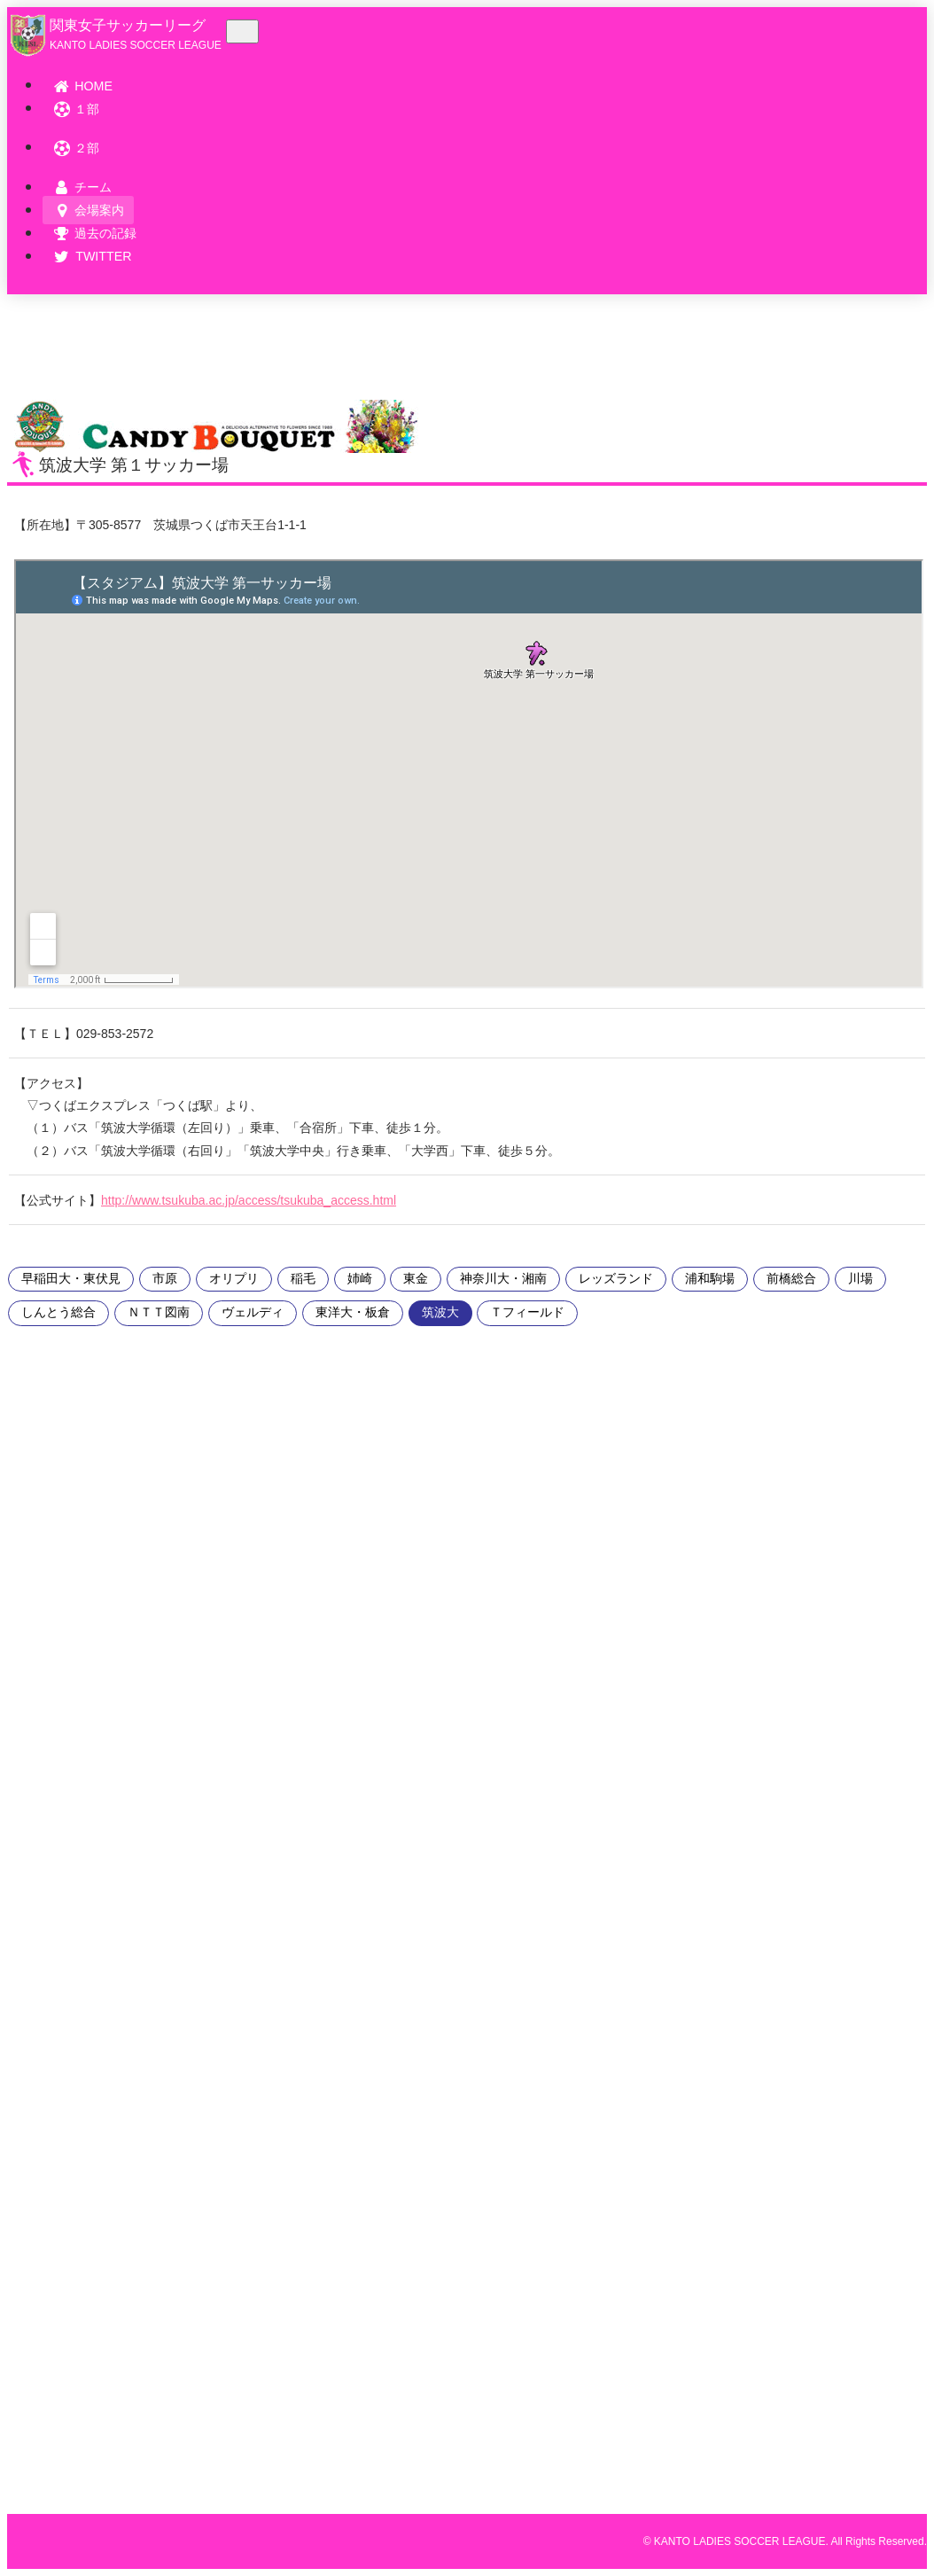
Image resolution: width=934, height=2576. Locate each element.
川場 (860, 1278)
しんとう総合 (58, 1312)
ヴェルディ (253, 1312)
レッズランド (616, 1278)
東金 (415, 1278)
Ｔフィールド (527, 1312)
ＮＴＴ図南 (159, 1312)
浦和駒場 (710, 1278)
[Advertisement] (60, 1667)
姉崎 (359, 1278)
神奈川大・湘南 (503, 1278)
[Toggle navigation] (242, 31)
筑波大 (440, 1312)
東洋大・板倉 (352, 1312)
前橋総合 (791, 1278)
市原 (164, 1278)
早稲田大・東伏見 (71, 1278)
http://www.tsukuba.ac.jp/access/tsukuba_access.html (248, 1200)
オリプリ (234, 1278)
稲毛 (303, 1278)
